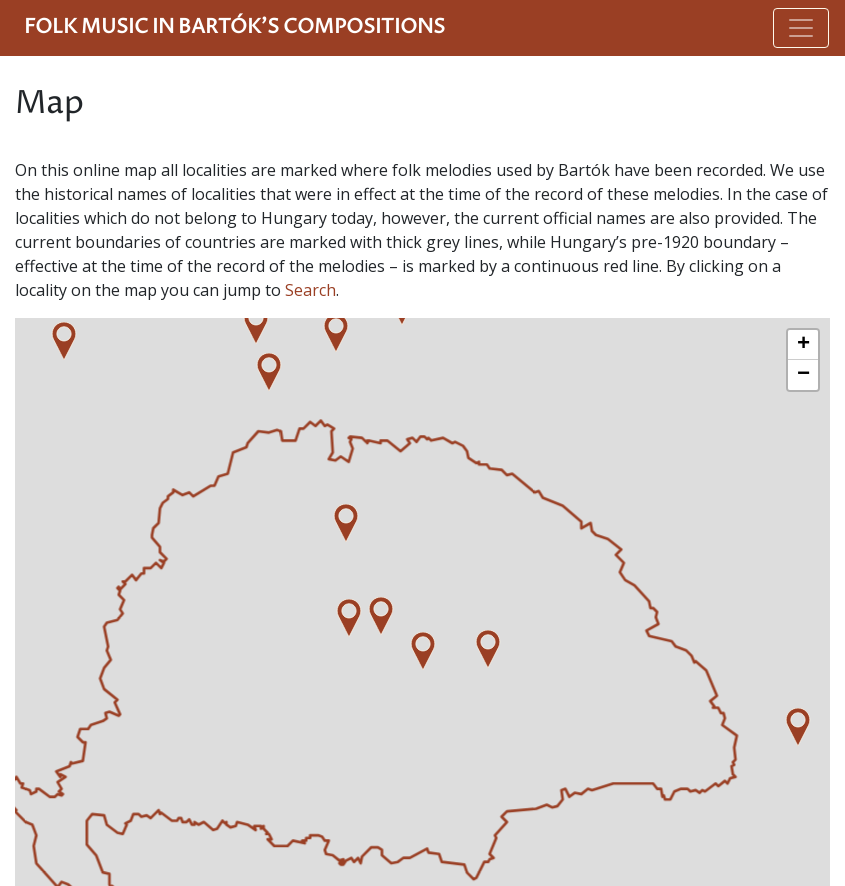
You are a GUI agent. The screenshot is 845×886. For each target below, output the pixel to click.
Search (310, 290)
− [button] (803, 375)
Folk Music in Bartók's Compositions (234, 27)
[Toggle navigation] (801, 28)
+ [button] (803, 345)
